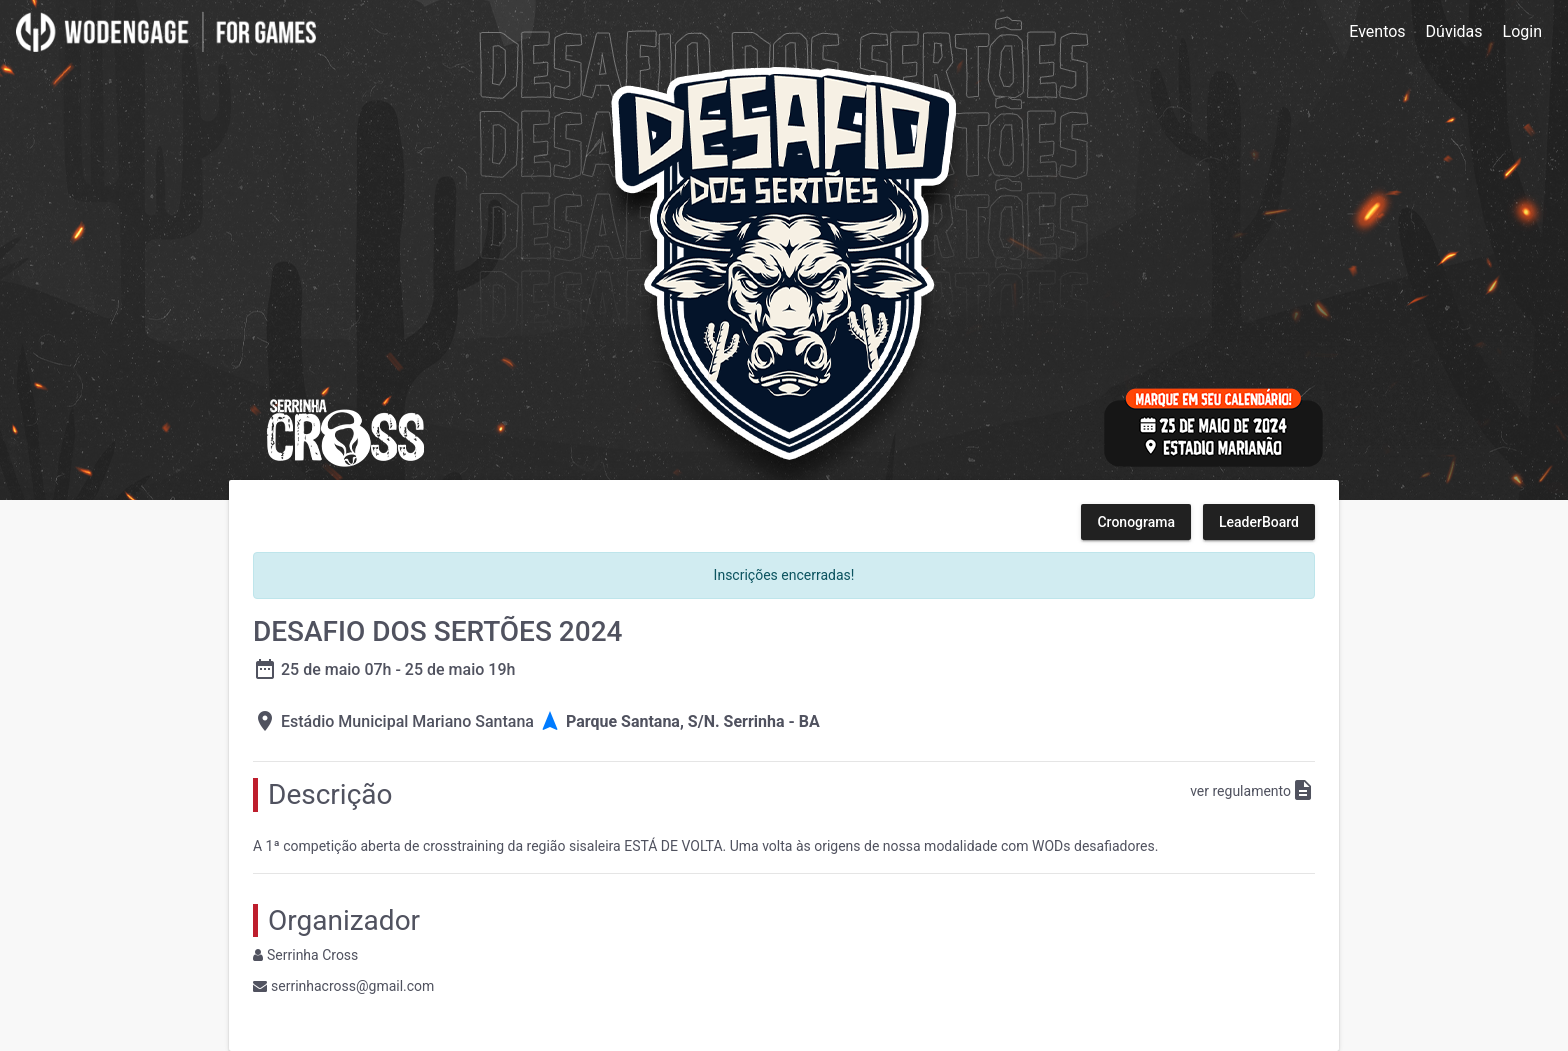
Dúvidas (1454, 31)
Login (1522, 31)
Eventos (1377, 31)
